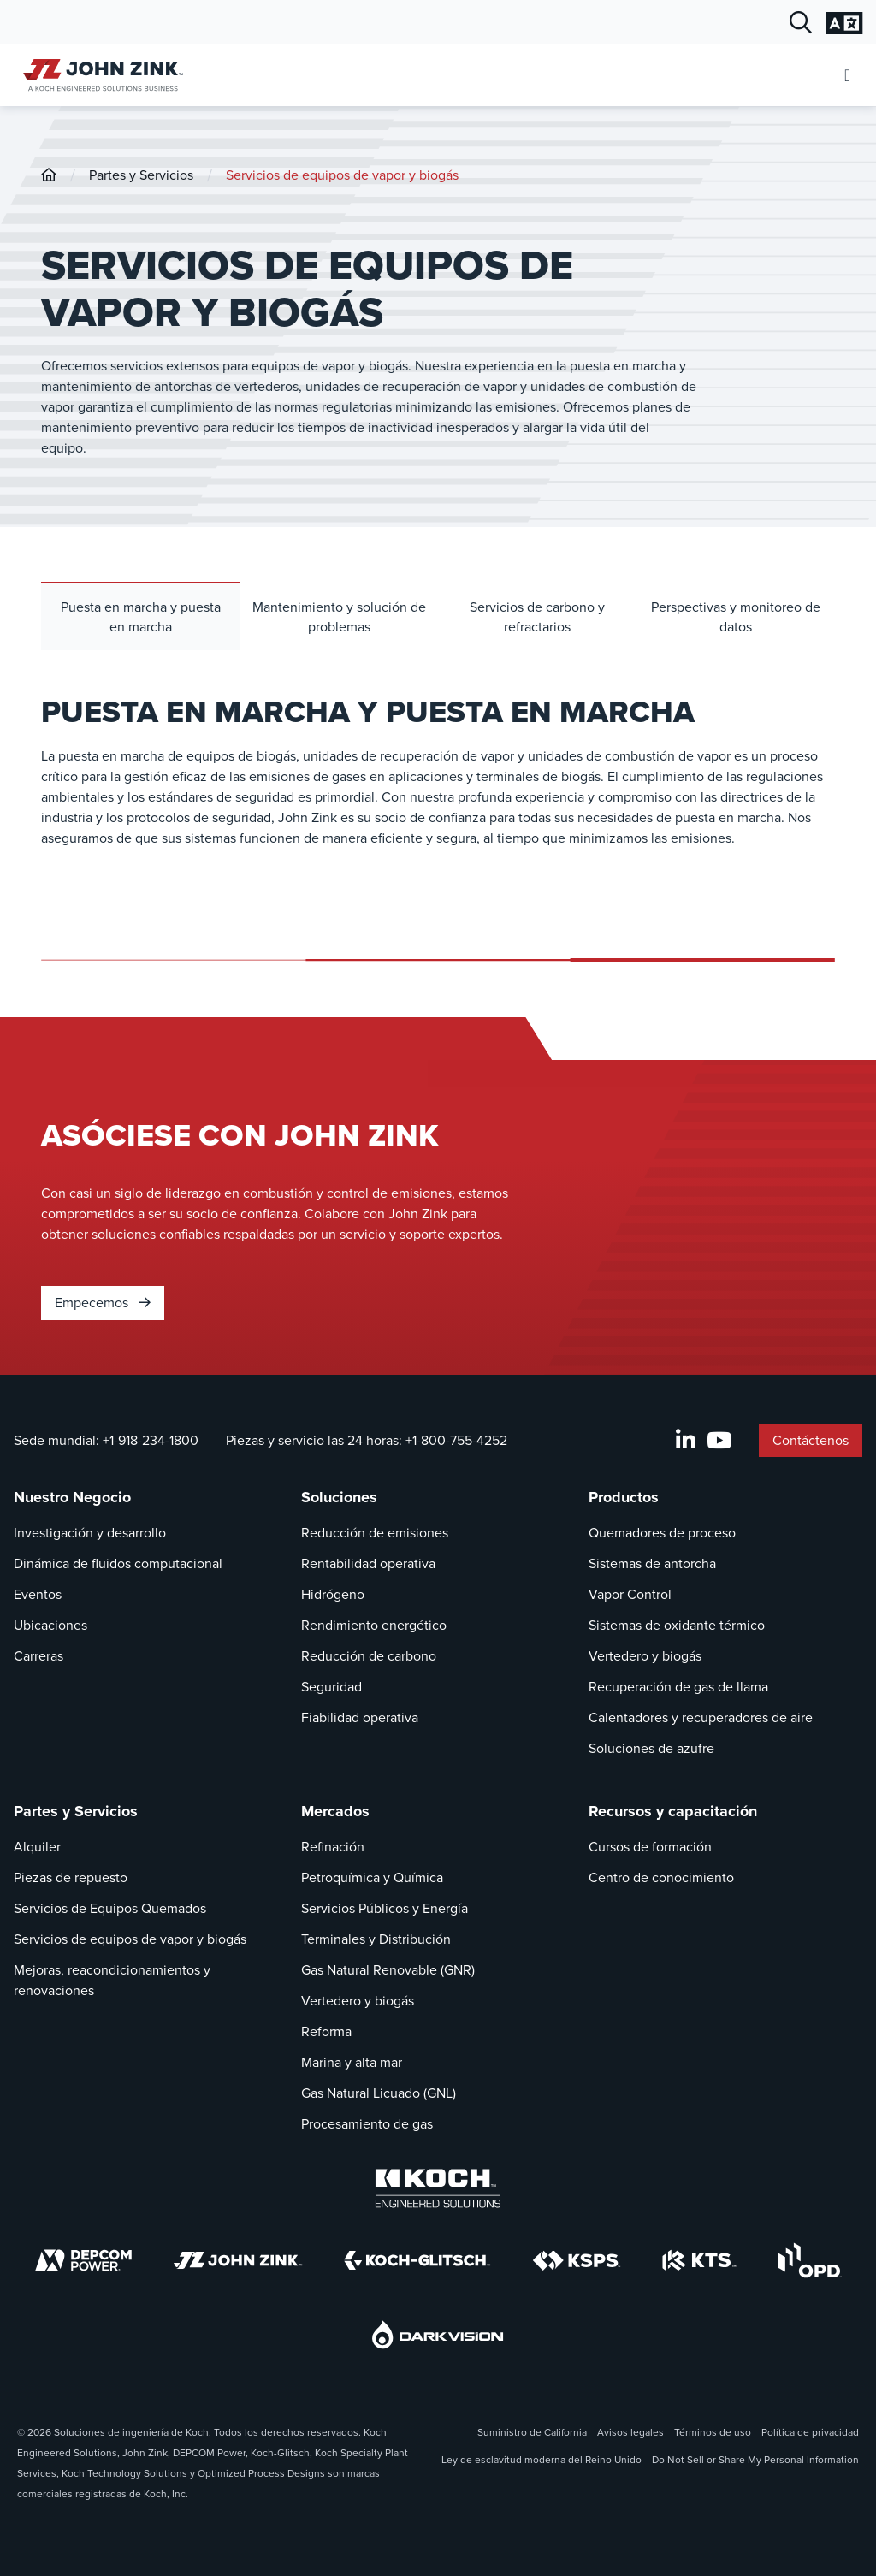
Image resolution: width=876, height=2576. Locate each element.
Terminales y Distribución (376, 1939)
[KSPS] (576, 2260)
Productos (624, 1497)
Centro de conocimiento (661, 1877)
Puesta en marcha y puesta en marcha (141, 617)
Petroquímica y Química (372, 1877)
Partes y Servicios (141, 175)
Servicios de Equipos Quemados (110, 1908)
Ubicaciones (50, 1625)
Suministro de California (532, 2432)
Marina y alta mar (351, 2062)
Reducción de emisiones (374, 1533)
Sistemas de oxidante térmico (677, 1625)
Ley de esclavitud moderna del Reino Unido (541, 2459)
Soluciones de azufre (651, 1748)
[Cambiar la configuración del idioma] (844, 23)
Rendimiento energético (374, 1625)
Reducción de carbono (368, 1656)
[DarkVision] (438, 2334)
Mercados (335, 1811)
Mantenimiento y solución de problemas (339, 617)
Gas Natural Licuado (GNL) (378, 2093)
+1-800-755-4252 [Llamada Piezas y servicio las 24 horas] (456, 1440)
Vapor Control (630, 1594)
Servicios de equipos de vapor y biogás (342, 175)
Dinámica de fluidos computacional (118, 1563)
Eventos (38, 1594)
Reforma (326, 2031)
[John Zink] (238, 2260)
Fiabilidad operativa (359, 1717)
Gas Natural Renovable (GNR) (388, 1970)
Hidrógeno (332, 1594)
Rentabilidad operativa (368, 1563)
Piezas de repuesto (70, 1877)
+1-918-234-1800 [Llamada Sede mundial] (150, 1440)
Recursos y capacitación (673, 1811)
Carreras (38, 1656)
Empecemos (103, 1302)
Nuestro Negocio (72, 1497)
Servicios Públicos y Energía (384, 1908)
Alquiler (37, 1846)
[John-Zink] (48, 175)
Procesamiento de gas (367, 2124)
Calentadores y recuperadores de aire (701, 1717)
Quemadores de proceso (662, 1533)
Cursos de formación (650, 1846)
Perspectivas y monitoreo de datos (735, 617)
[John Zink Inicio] (100, 74)
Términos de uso (712, 2432)
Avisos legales (630, 2432)
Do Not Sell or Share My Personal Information (755, 2459)
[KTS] (699, 2260)
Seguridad (331, 1687)
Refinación (332, 1846)
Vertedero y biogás (645, 1656)
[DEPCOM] (83, 2260)
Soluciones (339, 1497)
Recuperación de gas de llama (678, 1687)
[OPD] (810, 2260)
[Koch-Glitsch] (417, 2260)
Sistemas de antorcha (652, 1563)
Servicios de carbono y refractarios (537, 617)
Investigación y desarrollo (90, 1533)
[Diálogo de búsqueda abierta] (801, 23)
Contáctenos (810, 1440)
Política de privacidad (810, 2432)
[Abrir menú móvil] (847, 76)
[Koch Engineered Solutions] (438, 2188)
